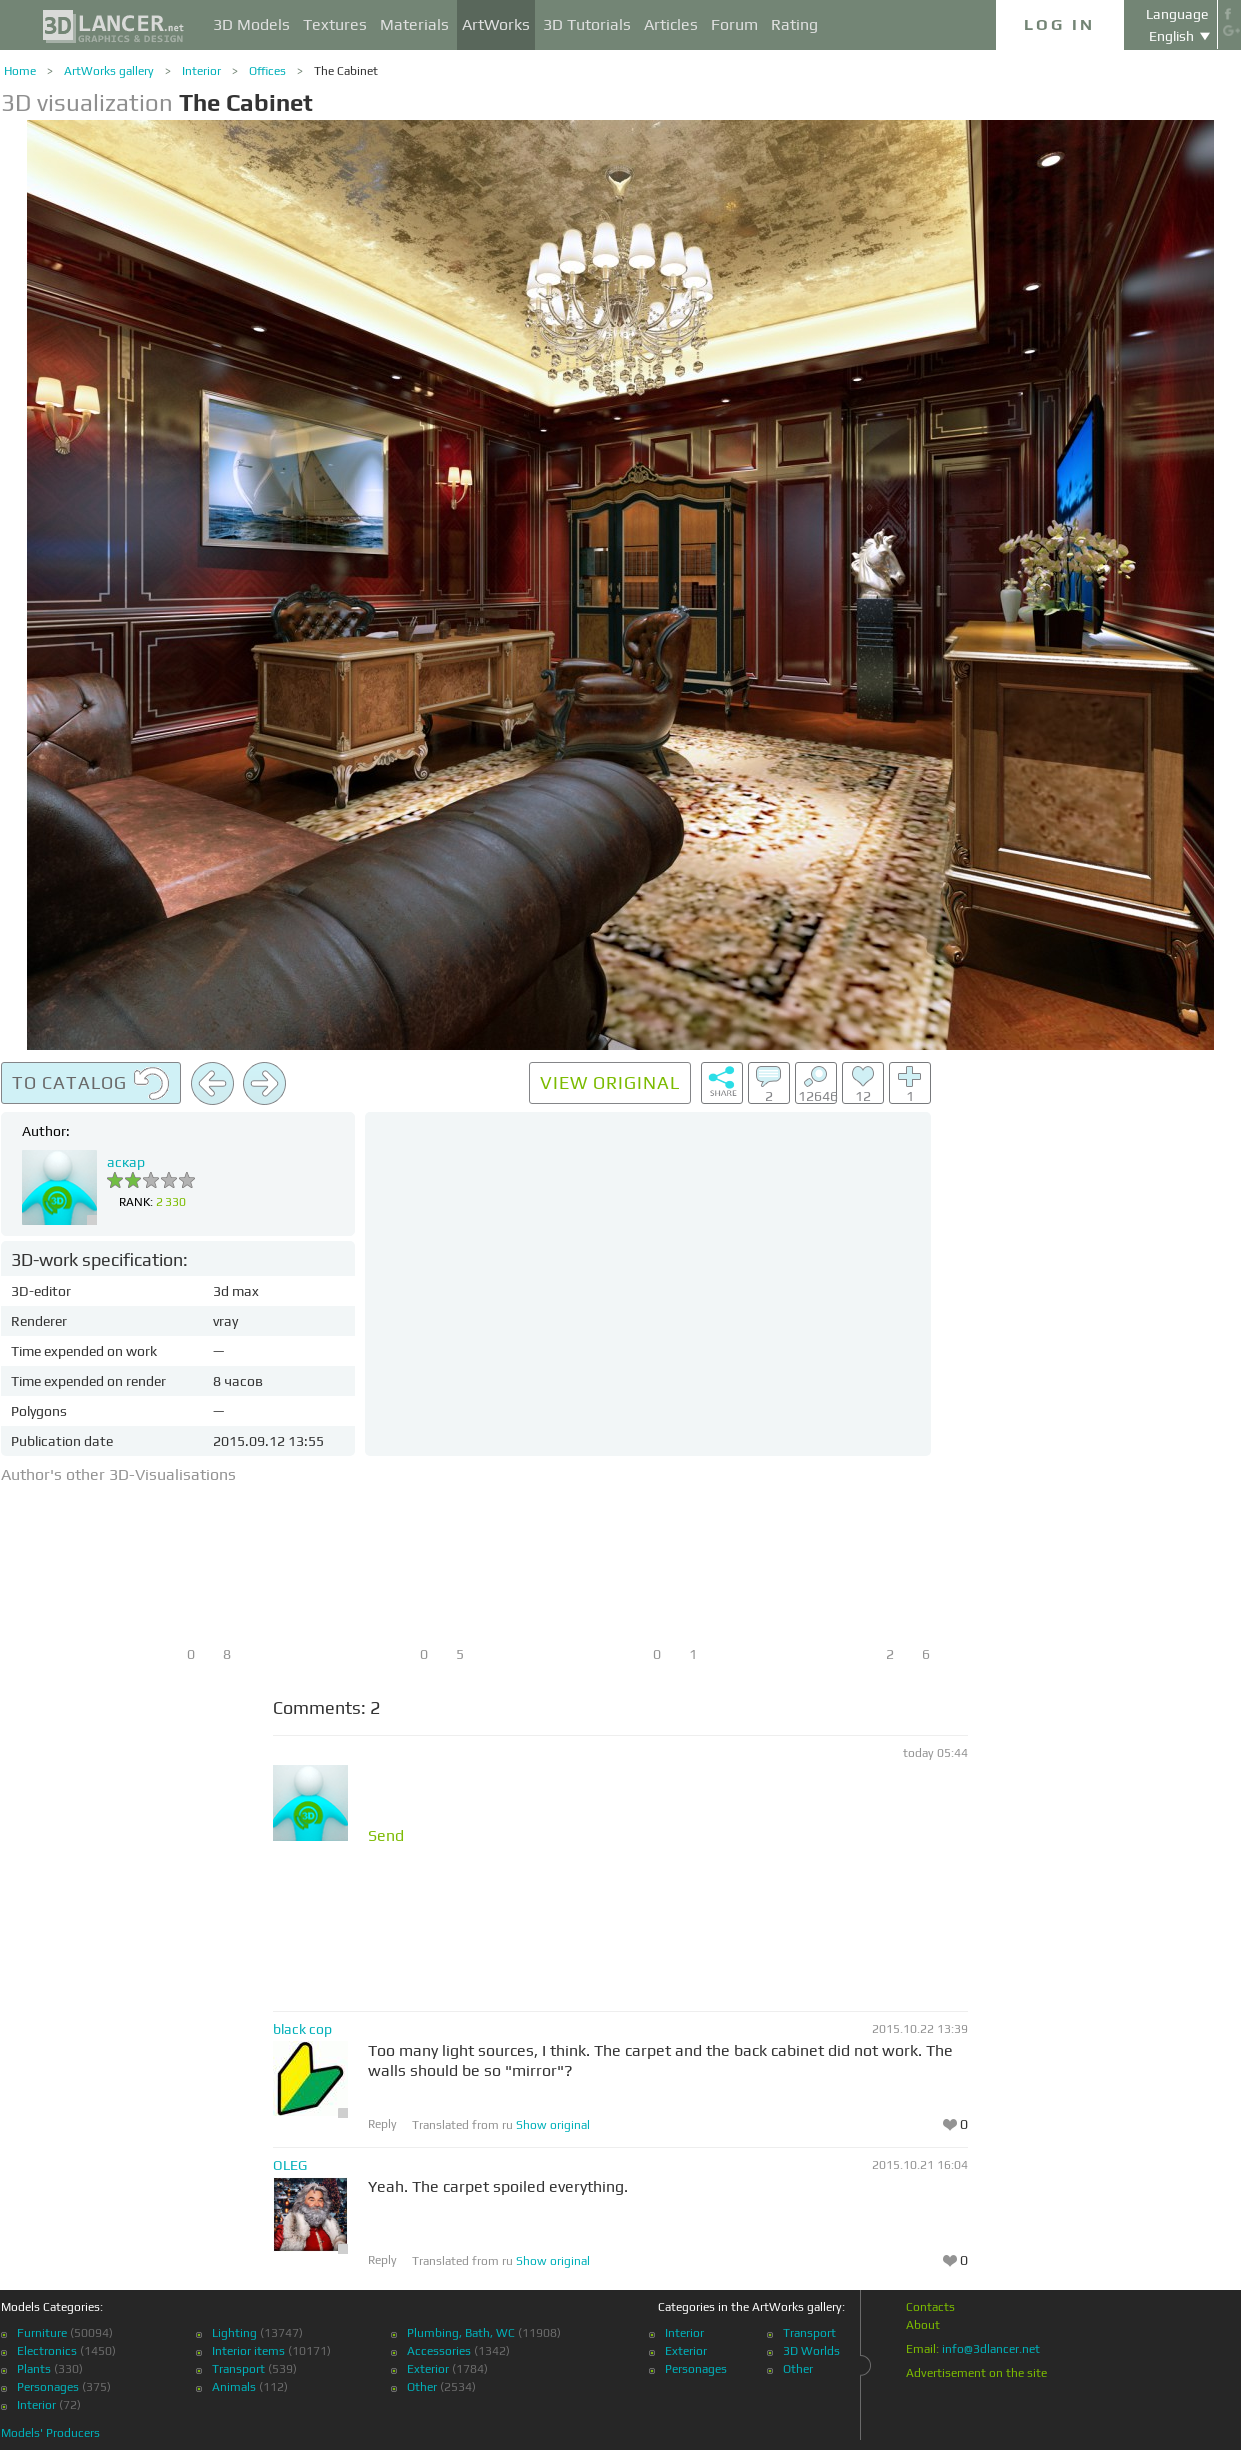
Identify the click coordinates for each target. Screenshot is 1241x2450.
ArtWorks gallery (109, 71)
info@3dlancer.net (991, 2349)
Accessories (439, 2351)
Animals (234, 2387)
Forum (734, 24)
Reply (382, 2124)
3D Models (251, 24)
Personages (48, 2387)
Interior (201, 71)
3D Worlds (811, 2351)
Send (386, 1836)
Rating (794, 24)
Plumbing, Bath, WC (461, 2333)
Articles (671, 24)
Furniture (42, 2333)
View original (610, 1082)
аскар (126, 1162)
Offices (267, 71)
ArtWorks (496, 24)
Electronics (47, 2351)
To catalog (91, 1084)
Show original (553, 2125)
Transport (238, 2369)
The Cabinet (346, 71)
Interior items (248, 2351)
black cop (302, 2029)
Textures (335, 24)
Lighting (234, 2333)
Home (20, 71)
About (923, 2325)
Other (422, 2387)
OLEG (290, 2165)
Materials (414, 24)
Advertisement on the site (976, 2373)
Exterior (428, 2369)
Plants (34, 2369)
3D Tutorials (587, 24)
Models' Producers (50, 2433)
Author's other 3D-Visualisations (118, 1474)
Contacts (930, 2307)
